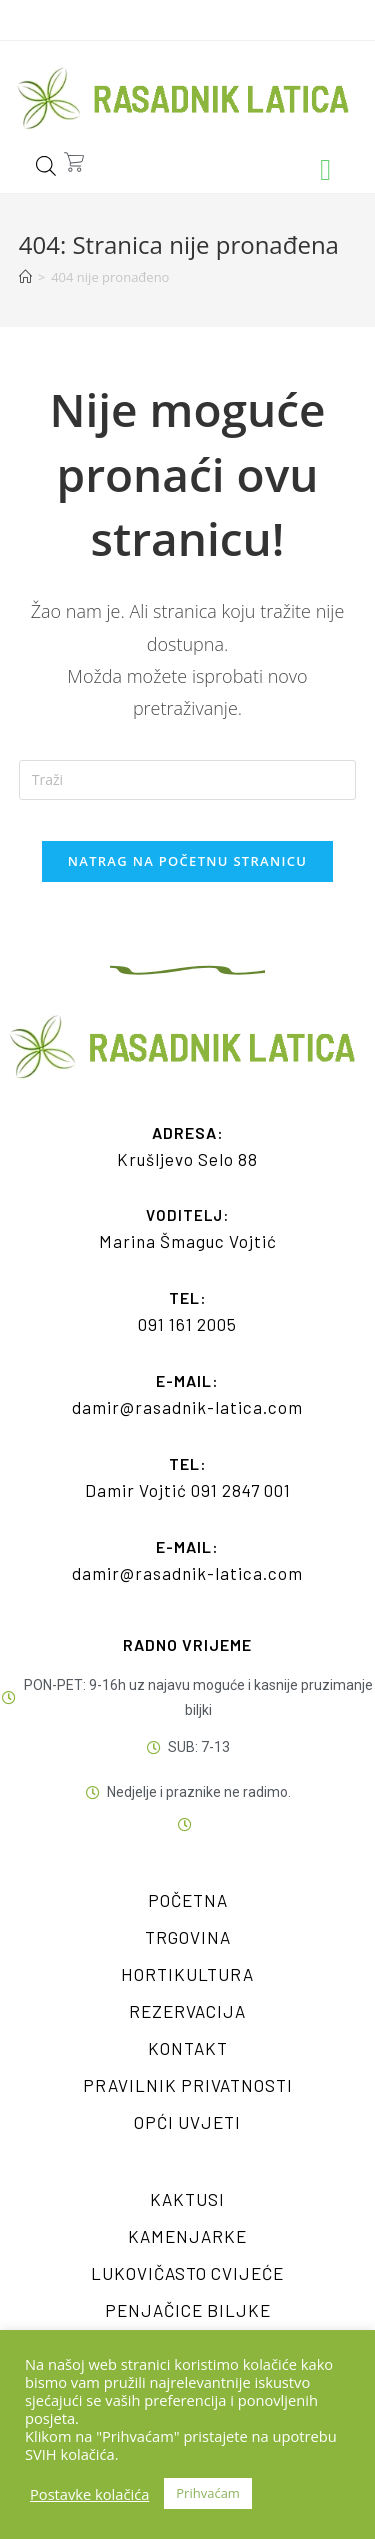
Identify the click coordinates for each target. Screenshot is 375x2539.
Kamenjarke (187, 2236)
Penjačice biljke (188, 2310)
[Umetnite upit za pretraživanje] (188, 780)
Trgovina (188, 1937)
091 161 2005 (187, 1324)
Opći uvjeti (187, 2122)
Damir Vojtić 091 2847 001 (188, 1490)
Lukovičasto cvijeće (187, 2273)
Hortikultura (187, 1974)
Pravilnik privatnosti (188, 2085)
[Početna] (25, 277)
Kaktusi (187, 2199)
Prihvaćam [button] (208, 2493)
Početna (188, 1900)
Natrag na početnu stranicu (188, 861)
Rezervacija (187, 2011)
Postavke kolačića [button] (89, 2494)
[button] (326, 170)
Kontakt (188, 2048)
